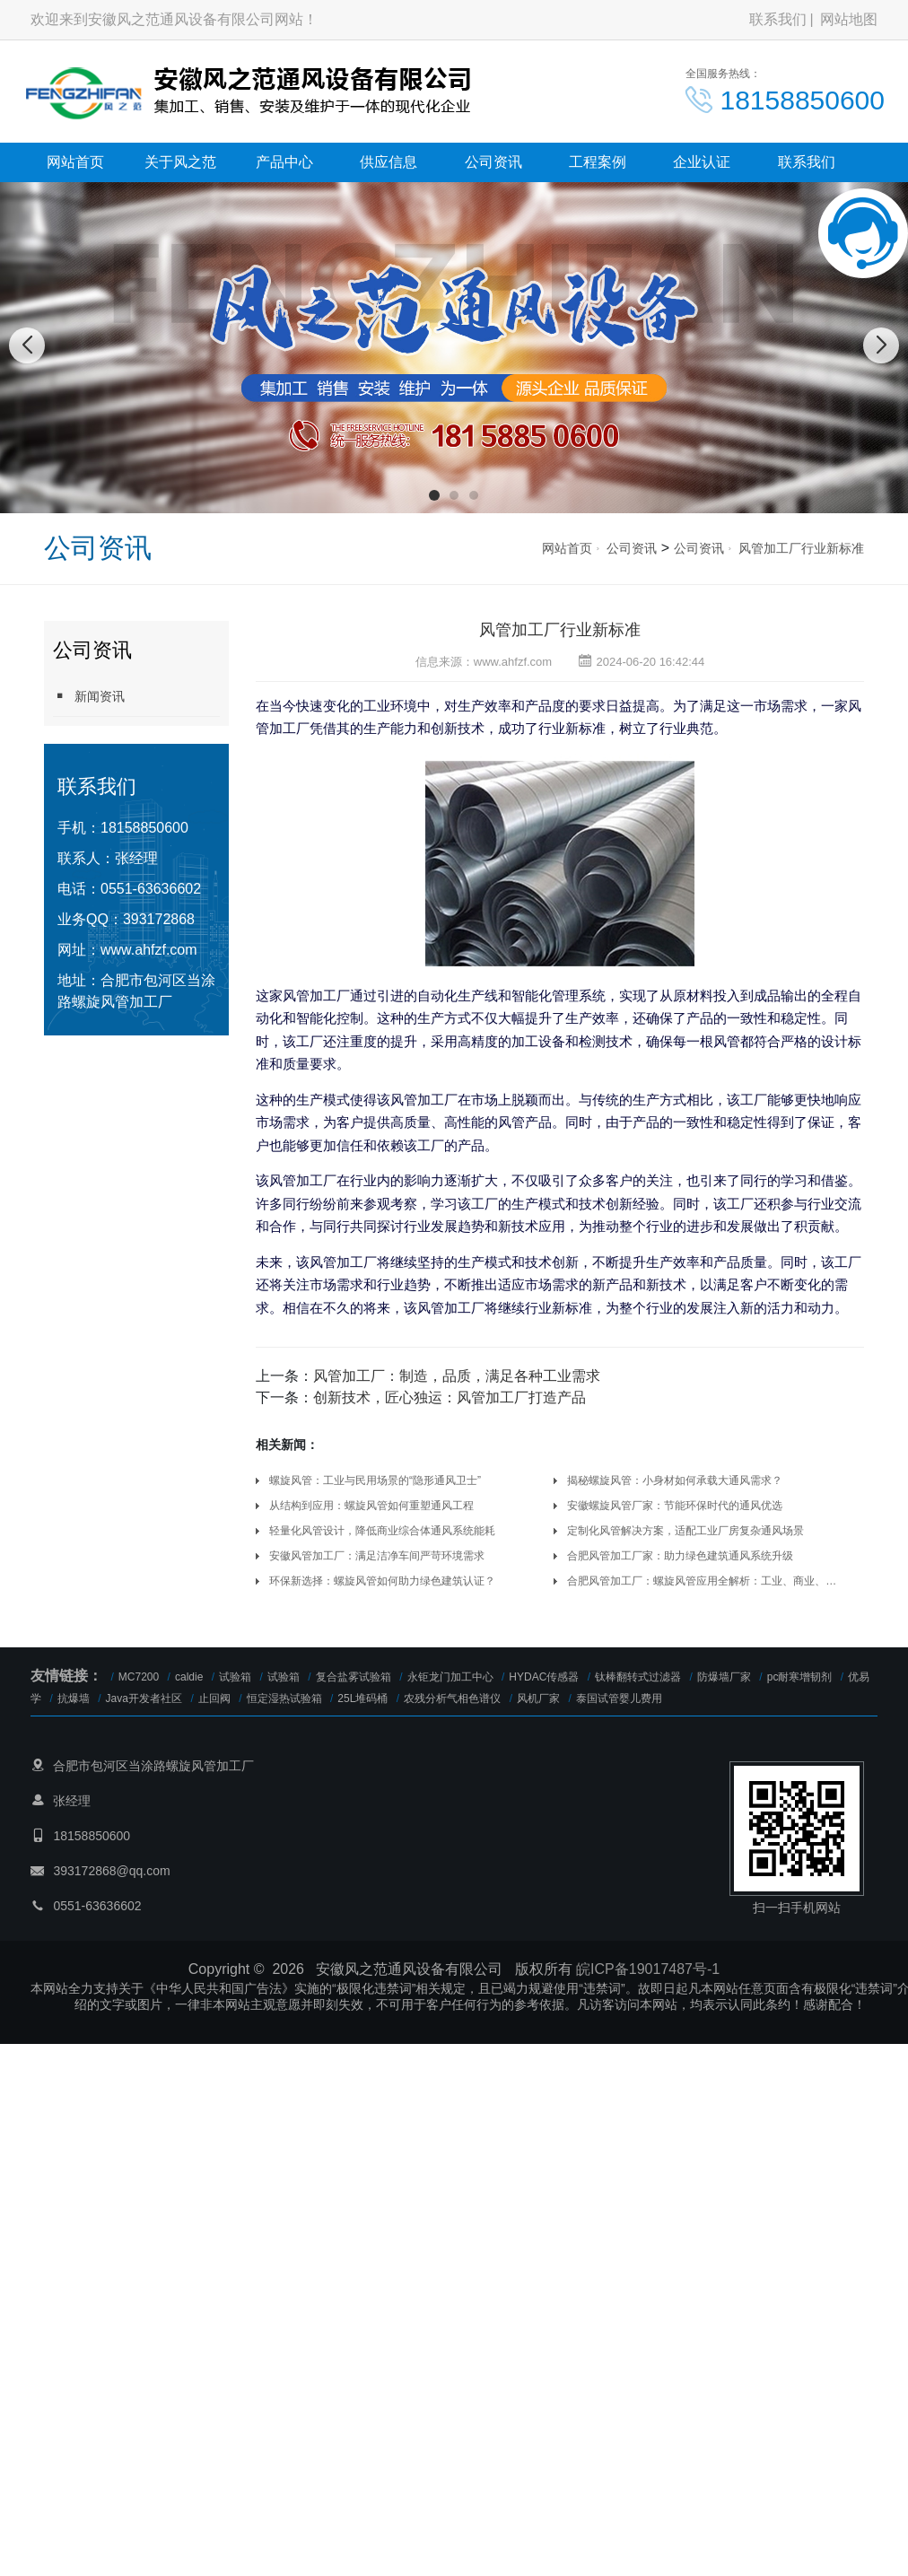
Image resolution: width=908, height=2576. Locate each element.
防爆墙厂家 (724, 1677)
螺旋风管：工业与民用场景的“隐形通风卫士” (375, 1480)
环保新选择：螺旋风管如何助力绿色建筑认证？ (382, 1581)
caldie (189, 1677)
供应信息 (388, 162)
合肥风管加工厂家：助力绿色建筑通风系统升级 (680, 1556)
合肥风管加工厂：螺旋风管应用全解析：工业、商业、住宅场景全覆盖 (706, 1581)
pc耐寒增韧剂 (800, 1677)
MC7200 (138, 1677)
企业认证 (701, 162)
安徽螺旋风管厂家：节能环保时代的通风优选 (674, 1505)
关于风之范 (180, 162)
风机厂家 (538, 1698)
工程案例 (597, 162)
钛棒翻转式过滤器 (638, 1677)
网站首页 (75, 162)
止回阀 (214, 1698)
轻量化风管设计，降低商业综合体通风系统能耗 (382, 1530)
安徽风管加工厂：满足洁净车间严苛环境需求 (377, 1556)
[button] (434, 495)
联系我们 (778, 19)
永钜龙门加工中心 (450, 1677)
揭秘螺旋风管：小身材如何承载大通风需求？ (674, 1480)
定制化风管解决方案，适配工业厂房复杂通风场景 (685, 1530)
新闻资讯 (89, 695)
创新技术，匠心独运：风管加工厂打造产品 (449, 1397)
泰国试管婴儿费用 (619, 1698)
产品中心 (284, 162)
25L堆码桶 (362, 1698)
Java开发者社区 (144, 1698)
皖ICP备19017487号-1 (648, 1969)
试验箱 (235, 1677)
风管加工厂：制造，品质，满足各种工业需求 (456, 1376)
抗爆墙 (73, 1698)
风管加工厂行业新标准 (801, 548)
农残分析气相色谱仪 (452, 1698)
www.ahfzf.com (148, 949)
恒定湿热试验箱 (284, 1698)
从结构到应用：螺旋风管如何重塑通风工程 (371, 1505)
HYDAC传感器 (544, 1677)
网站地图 (848, 19)
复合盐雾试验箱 (353, 1677)
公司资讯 (493, 162)
